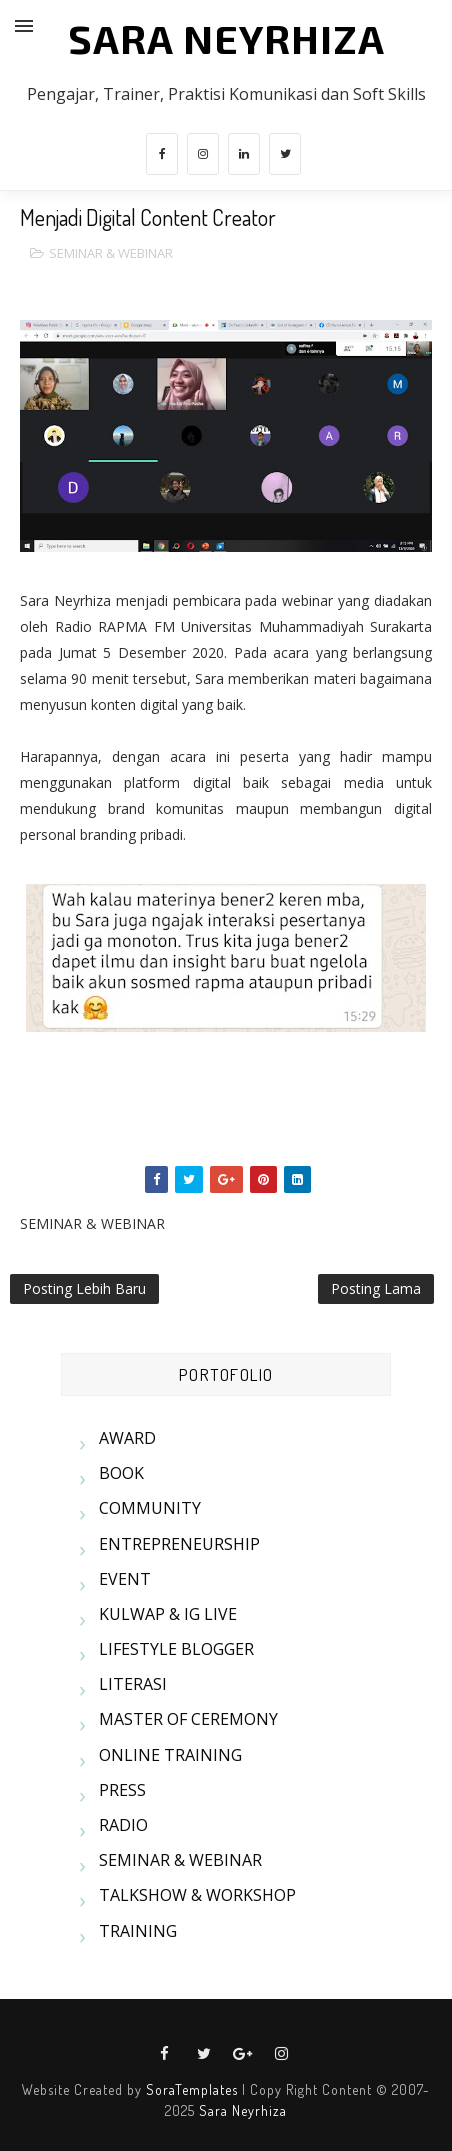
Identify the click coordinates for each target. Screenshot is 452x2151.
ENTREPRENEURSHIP (179, 1544)
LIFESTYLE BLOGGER (176, 1649)
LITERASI (133, 1684)
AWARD (127, 1438)
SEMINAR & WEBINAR (111, 253)
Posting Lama (376, 1288)
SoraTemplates (192, 2089)
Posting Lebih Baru (84, 1288)
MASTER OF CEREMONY (188, 1719)
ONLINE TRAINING (170, 1755)
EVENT (125, 1579)
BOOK (121, 1473)
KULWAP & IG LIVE (168, 1614)
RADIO (123, 1825)
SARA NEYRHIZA (226, 38)
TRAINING (138, 1931)
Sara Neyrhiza (243, 2110)
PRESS (122, 1790)
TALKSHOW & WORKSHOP (197, 1895)
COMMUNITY (150, 1508)
